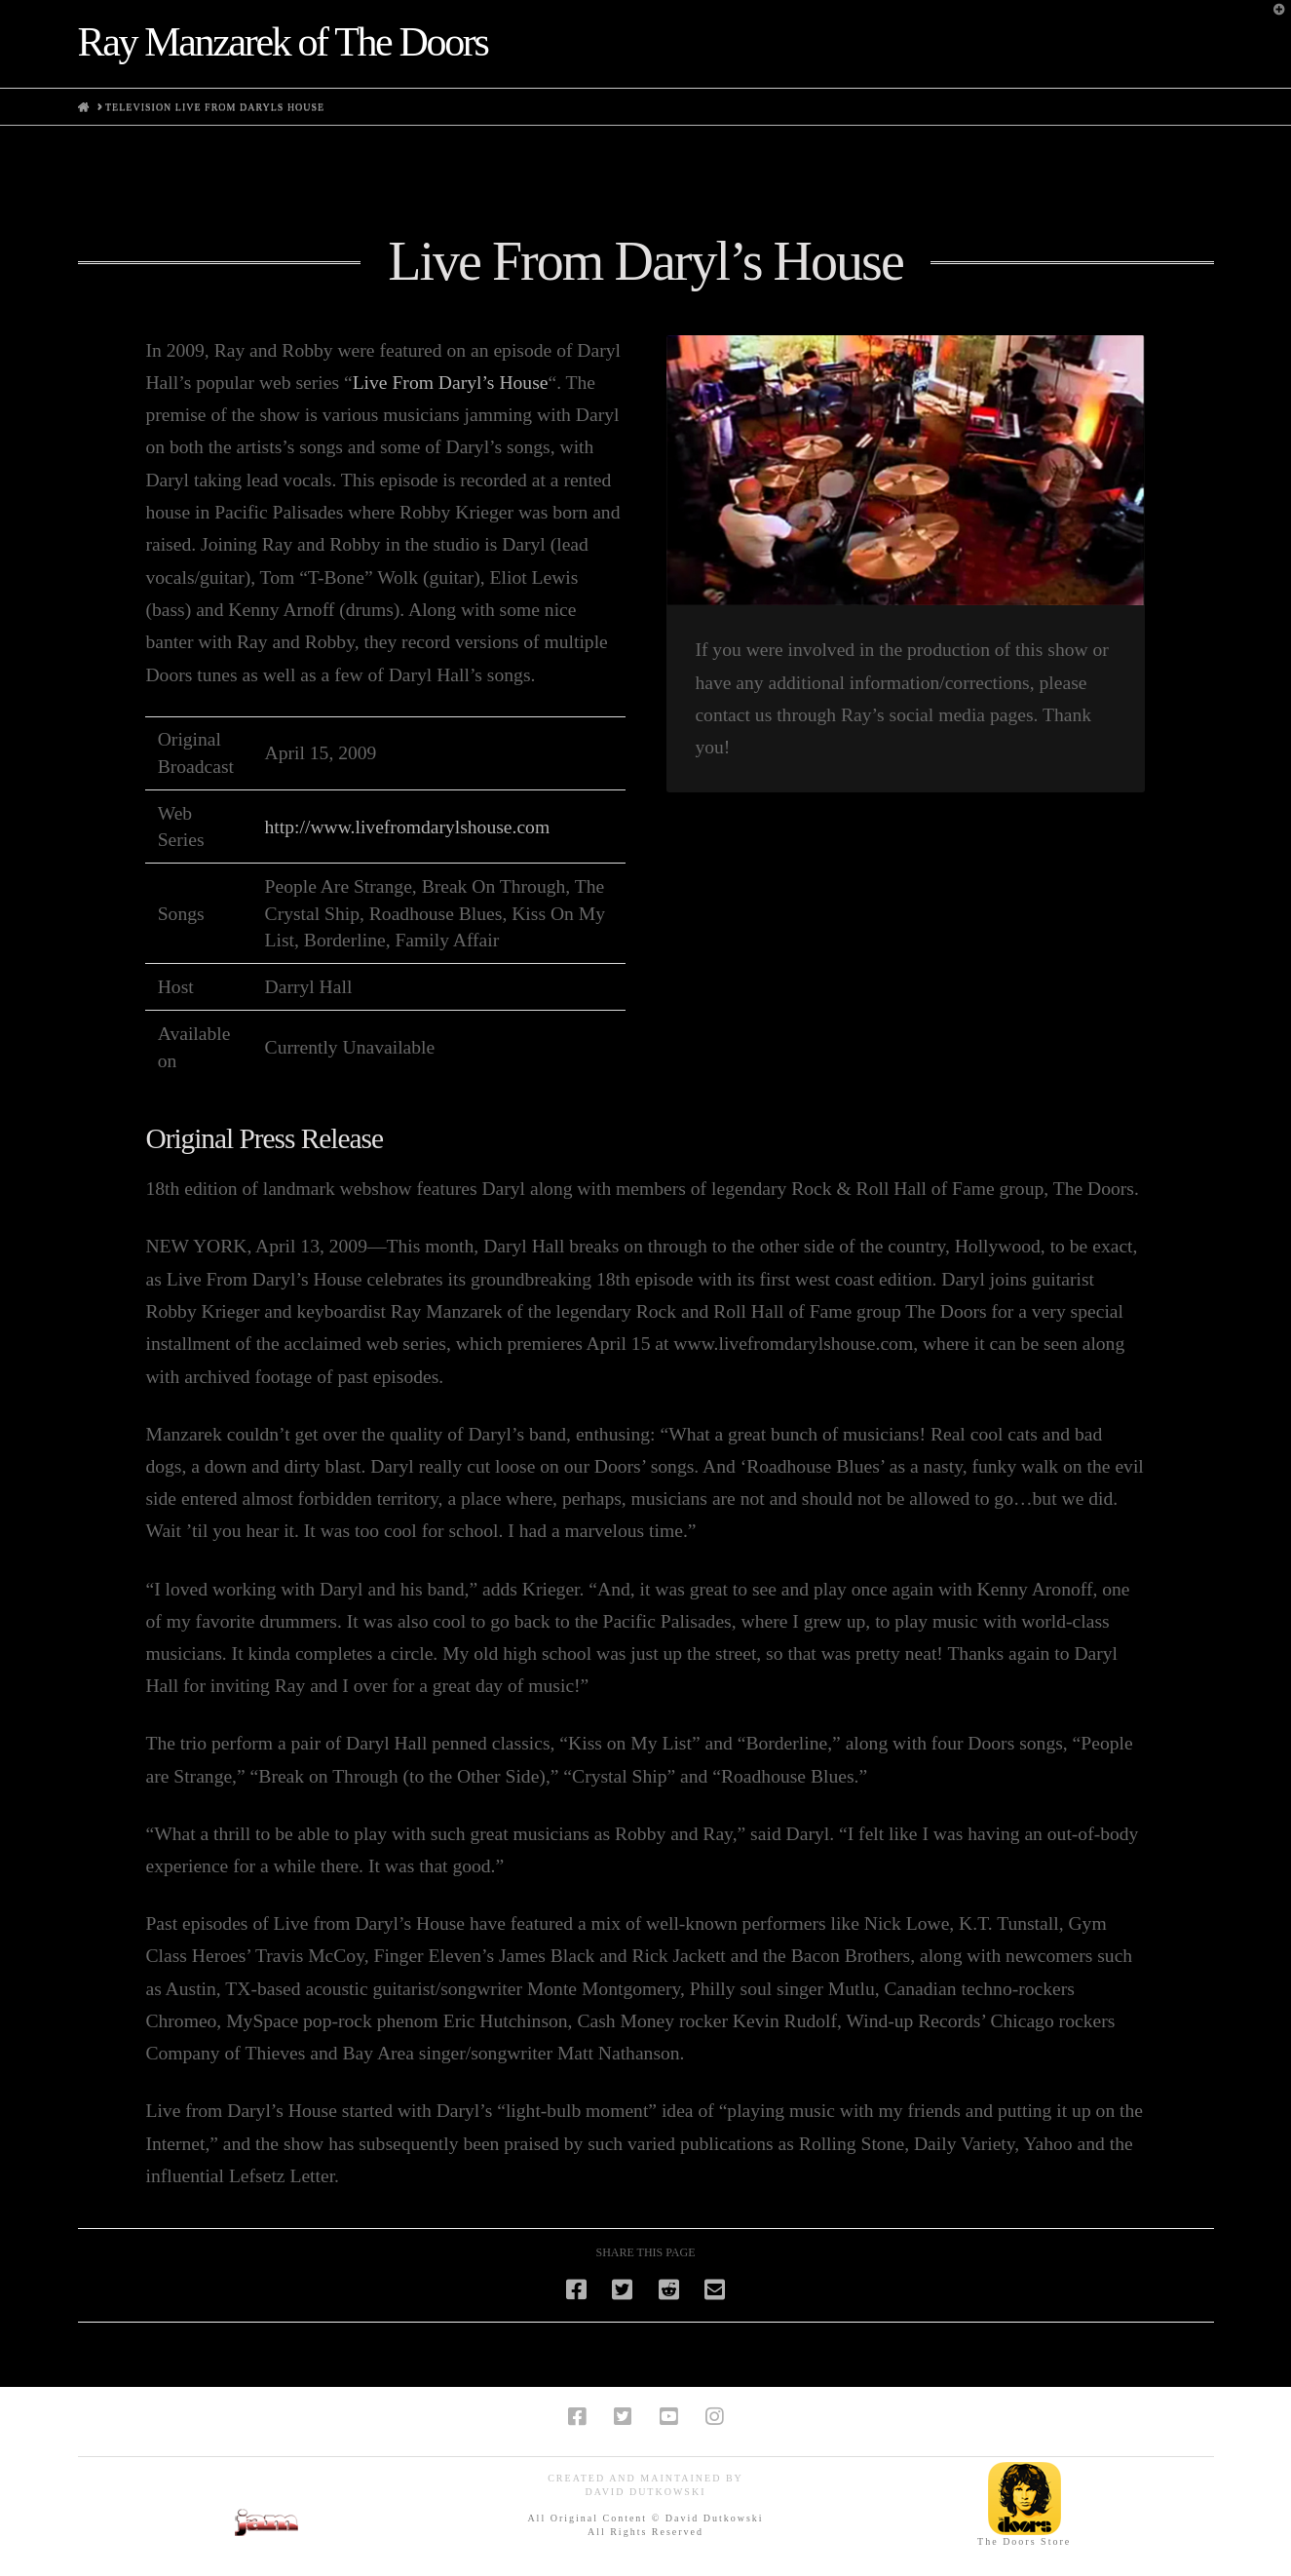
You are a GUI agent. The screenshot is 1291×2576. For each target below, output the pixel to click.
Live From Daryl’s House (451, 382)
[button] (1272, 18)
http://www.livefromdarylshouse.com (408, 827)
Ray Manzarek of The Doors (283, 41)
